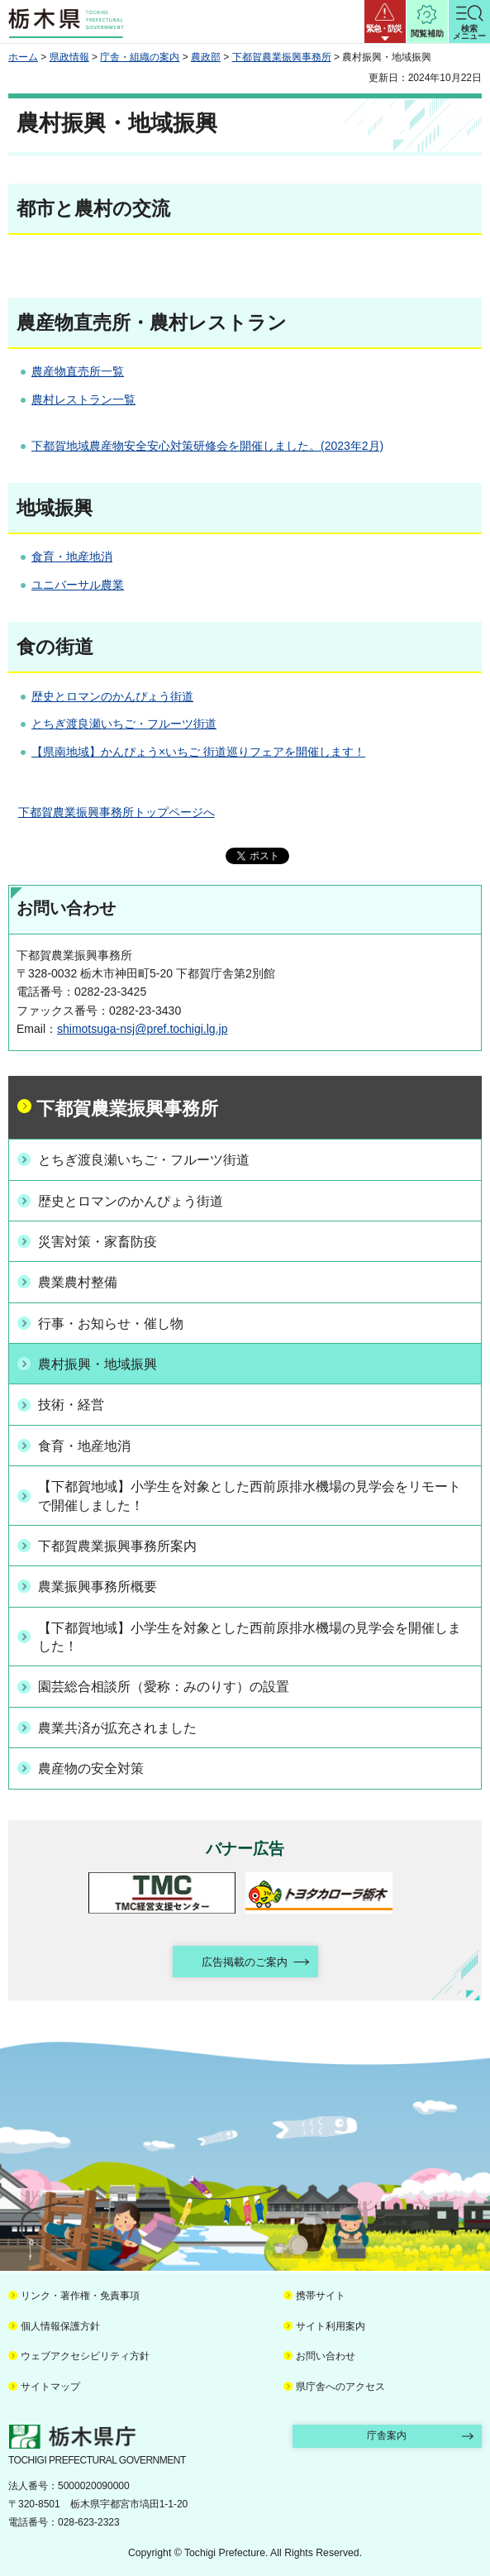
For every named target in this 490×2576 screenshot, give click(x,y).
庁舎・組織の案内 (139, 57)
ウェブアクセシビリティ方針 (85, 2356)
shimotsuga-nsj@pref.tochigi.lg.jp (142, 1028)
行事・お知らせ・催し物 (110, 1324)
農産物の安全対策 (91, 1768)
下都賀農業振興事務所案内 (117, 1546)
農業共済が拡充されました (117, 1728)
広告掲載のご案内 (245, 1962)
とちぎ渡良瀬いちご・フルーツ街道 (123, 723)
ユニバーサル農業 (77, 584)
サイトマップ (50, 2386)
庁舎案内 (387, 2435)
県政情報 (69, 57)
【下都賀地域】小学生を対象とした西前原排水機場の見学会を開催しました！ (249, 1637)
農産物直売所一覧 (77, 371)
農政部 (206, 57)
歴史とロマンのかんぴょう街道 (112, 696)
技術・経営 (71, 1405)
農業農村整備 (77, 1282)
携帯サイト (320, 2295)
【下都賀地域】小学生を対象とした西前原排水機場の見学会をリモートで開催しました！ (249, 1495)
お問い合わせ (325, 2356)
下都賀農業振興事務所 (281, 57)
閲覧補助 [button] (427, 33)
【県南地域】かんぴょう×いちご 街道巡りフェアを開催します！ (198, 751)
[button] (385, 21)
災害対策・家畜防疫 (97, 1242)
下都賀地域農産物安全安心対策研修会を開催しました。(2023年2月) (207, 445)
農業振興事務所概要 (97, 1587)
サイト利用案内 (330, 2326)
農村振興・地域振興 (97, 1364)
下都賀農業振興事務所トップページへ (116, 812)
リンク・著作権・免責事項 (80, 2295)
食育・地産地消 (71, 556)
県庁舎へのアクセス (340, 2386)
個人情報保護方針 (60, 2326)
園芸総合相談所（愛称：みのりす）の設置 (163, 1687)
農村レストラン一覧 (83, 399)
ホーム (23, 57)
